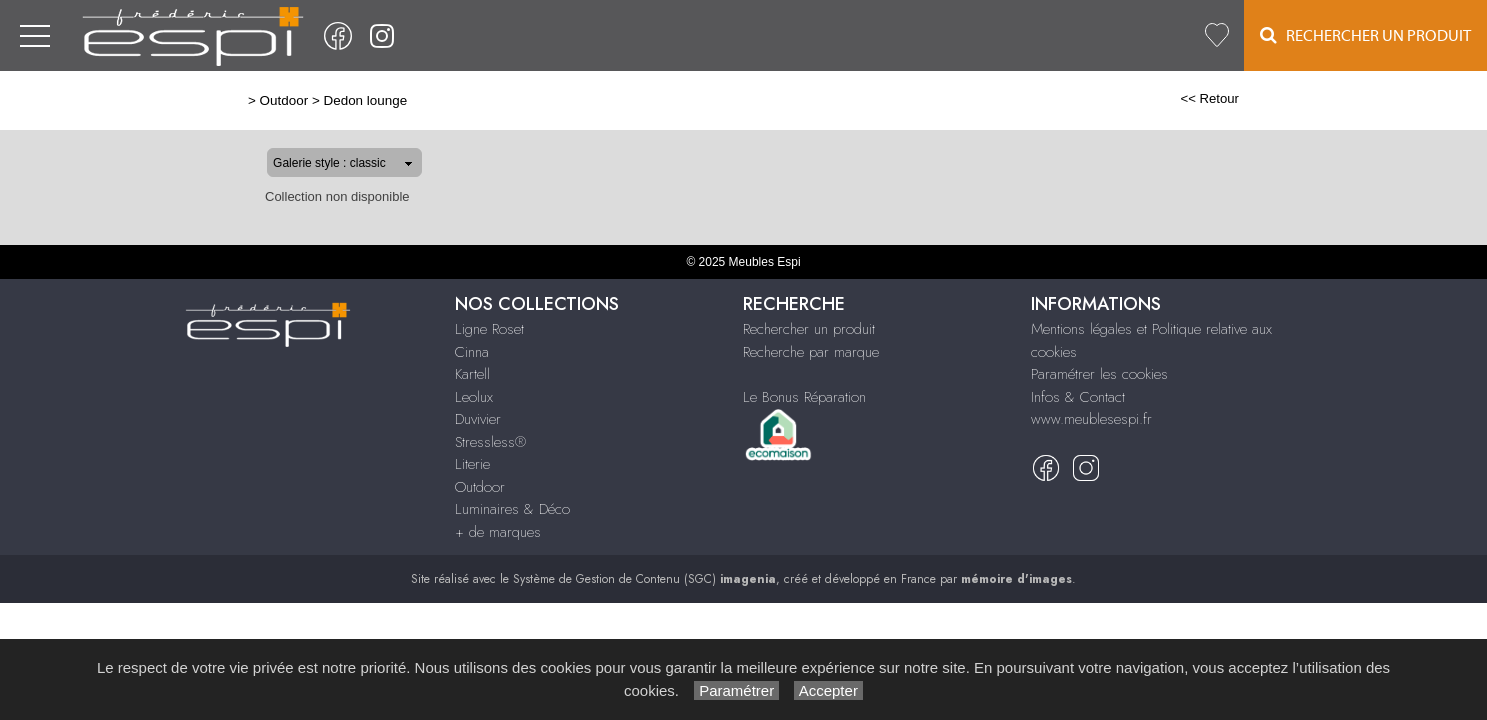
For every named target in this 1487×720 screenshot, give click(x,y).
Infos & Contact (1078, 397)
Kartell (472, 374)
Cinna (472, 352)
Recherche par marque (811, 352)
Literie (472, 464)
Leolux (474, 397)
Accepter (828, 690)
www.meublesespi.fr (1091, 419)
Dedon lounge (301, 100)
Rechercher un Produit (1365, 35)
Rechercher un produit (809, 329)
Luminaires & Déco (512, 509)
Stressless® (490, 442)
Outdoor (219, 100)
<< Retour (1274, 98)
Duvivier (478, 419)
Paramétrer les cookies (1099, 374)
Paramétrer (736, 690)
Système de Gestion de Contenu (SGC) (644, 579)
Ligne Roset (489, 329)
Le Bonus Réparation (804, 397)
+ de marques (498, 532)
